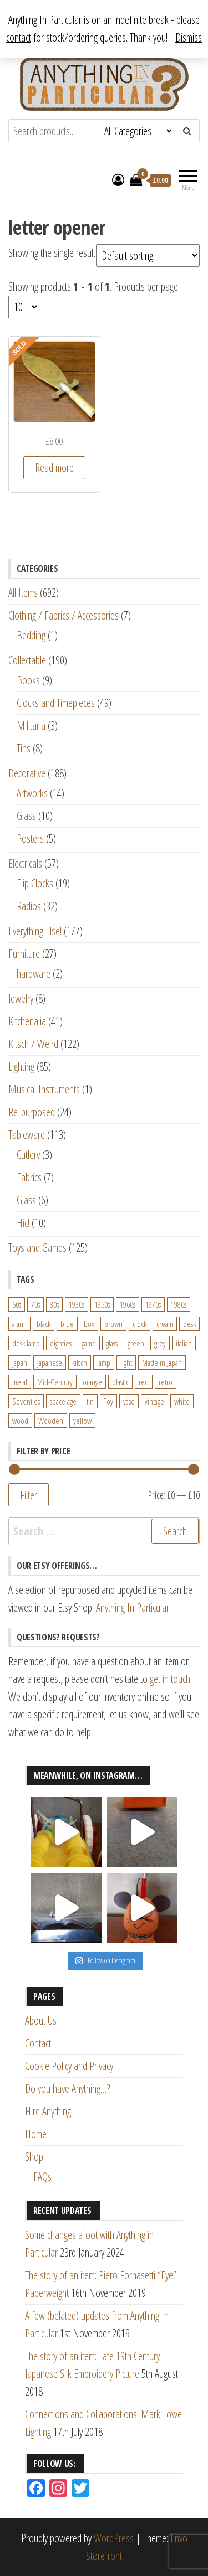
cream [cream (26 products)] (164, 1323)
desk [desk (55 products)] (189, 1323)
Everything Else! (35, 930)
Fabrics (29, 1177)
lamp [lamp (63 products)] (103, 1362)
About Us (41, 2020)
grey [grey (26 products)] (160, 1343)
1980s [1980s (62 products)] (178, 1304)
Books (28, 680)
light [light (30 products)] (126, 1362)
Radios (29, 906)
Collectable (27, 660)
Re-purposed (31, 1111)
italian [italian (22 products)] (184, 1343)
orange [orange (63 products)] (92, 1381)
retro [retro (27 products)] (166, 1381)
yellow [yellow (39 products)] (82, 1420)
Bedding (31, 635)
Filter (28, 1495)
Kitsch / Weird (33, 1043)
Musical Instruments (44, 1089)
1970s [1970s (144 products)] (153, 1304)
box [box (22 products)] (89, 1323)
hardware (33, 973)
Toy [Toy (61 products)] (108, 1401)
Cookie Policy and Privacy (69, 2065)
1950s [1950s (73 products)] (102, 1304)
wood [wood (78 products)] (20, 1420)
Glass (26, 815)
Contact (38, 2043)
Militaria (31, 725)
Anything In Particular (132, 1607)
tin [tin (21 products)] (90, 1401)
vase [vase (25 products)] (129, 1401)
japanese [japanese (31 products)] (49, 1362)
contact (18, 37)
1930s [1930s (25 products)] (76, 1304)
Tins (24, 748)
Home (36, 2133)
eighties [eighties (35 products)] (61, 1343)
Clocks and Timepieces (56, 702)
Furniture (24, 953)
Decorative (26, 773)
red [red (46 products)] (144, 1381)
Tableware (26, 1134)
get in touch (170, 1678)
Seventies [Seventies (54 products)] (26, 1401)
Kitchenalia (27, 1021)
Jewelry (20, 998)
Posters (30, 838)
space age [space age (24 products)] (63, 1401)
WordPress (114, 2538)
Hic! (23, 1222)
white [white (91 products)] (182, 1401)
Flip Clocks (35, 883)
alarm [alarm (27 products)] (19, 1323)
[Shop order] (148, 255)
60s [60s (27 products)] (16, 1304)
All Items (23, 592)
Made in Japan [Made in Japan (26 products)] (162, 1362)
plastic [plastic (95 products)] (120, 1381)
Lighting (21, 1066)
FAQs (42, 2176)
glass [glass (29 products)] (112, 1343)
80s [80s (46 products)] (54, 1304)
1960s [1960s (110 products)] (127, 1304)
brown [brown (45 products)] (113, 1323)
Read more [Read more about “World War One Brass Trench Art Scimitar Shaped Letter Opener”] (54, 467)
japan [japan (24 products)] (19, 1362)
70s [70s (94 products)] (35, 1304)
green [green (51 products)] (136, 1343)
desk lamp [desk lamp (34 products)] (26, 1343)
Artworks (32, 793)
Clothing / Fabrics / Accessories (63, 615)
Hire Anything (48, 2111)
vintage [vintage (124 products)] (154, 1401)
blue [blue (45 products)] (67, 1323)
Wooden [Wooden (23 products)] (50, 1420)
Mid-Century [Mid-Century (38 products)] (55, 1381)
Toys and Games (37, 1247)
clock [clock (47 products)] (139, 1323)
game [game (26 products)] (89, 1343)
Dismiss (188, 37)
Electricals (25, 863)
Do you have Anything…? (67, 2088)
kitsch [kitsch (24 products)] (79, 1362)
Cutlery (28, 1154)
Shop (34, 2156)
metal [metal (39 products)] (19, 1381)
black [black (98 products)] (43, 1323)
